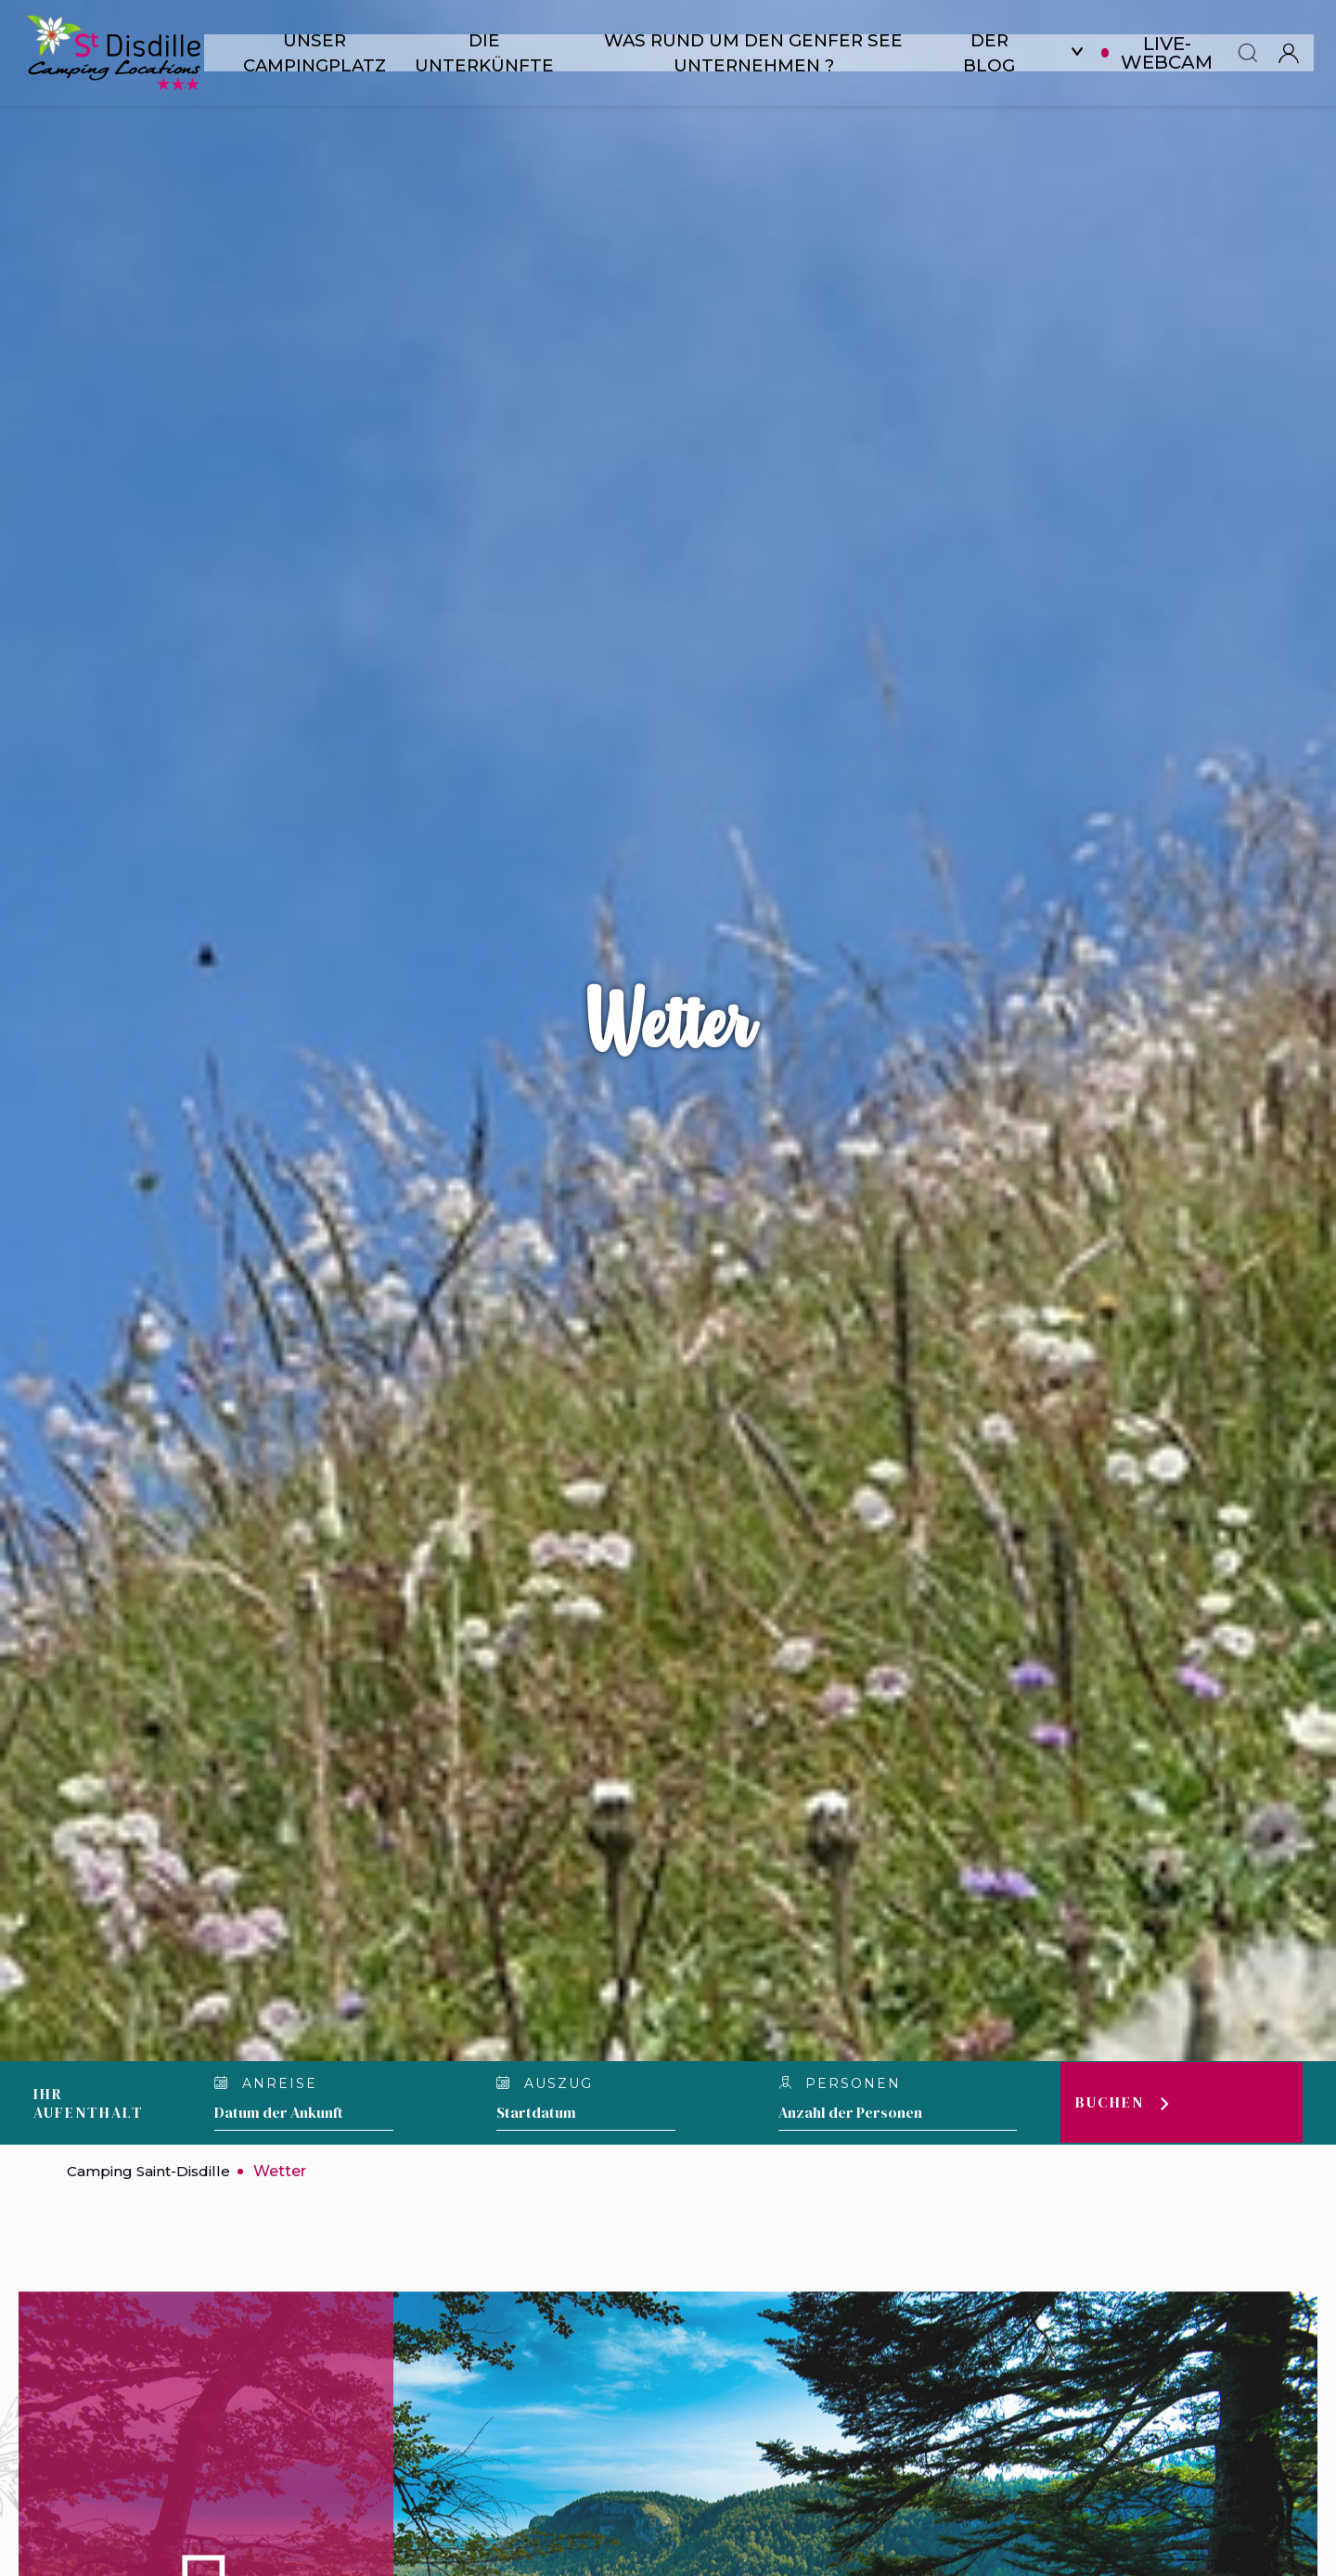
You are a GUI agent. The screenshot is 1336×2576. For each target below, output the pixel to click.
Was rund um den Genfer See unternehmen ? (761, 52)
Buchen (1110, 2103)
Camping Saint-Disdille (152, 2171)
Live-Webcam (1181, 52)
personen (841, 2083)
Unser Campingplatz (317, 52)
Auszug (545, 2083)
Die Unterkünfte (490, 52)
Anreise (265, 2083)
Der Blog (1003, 52)
